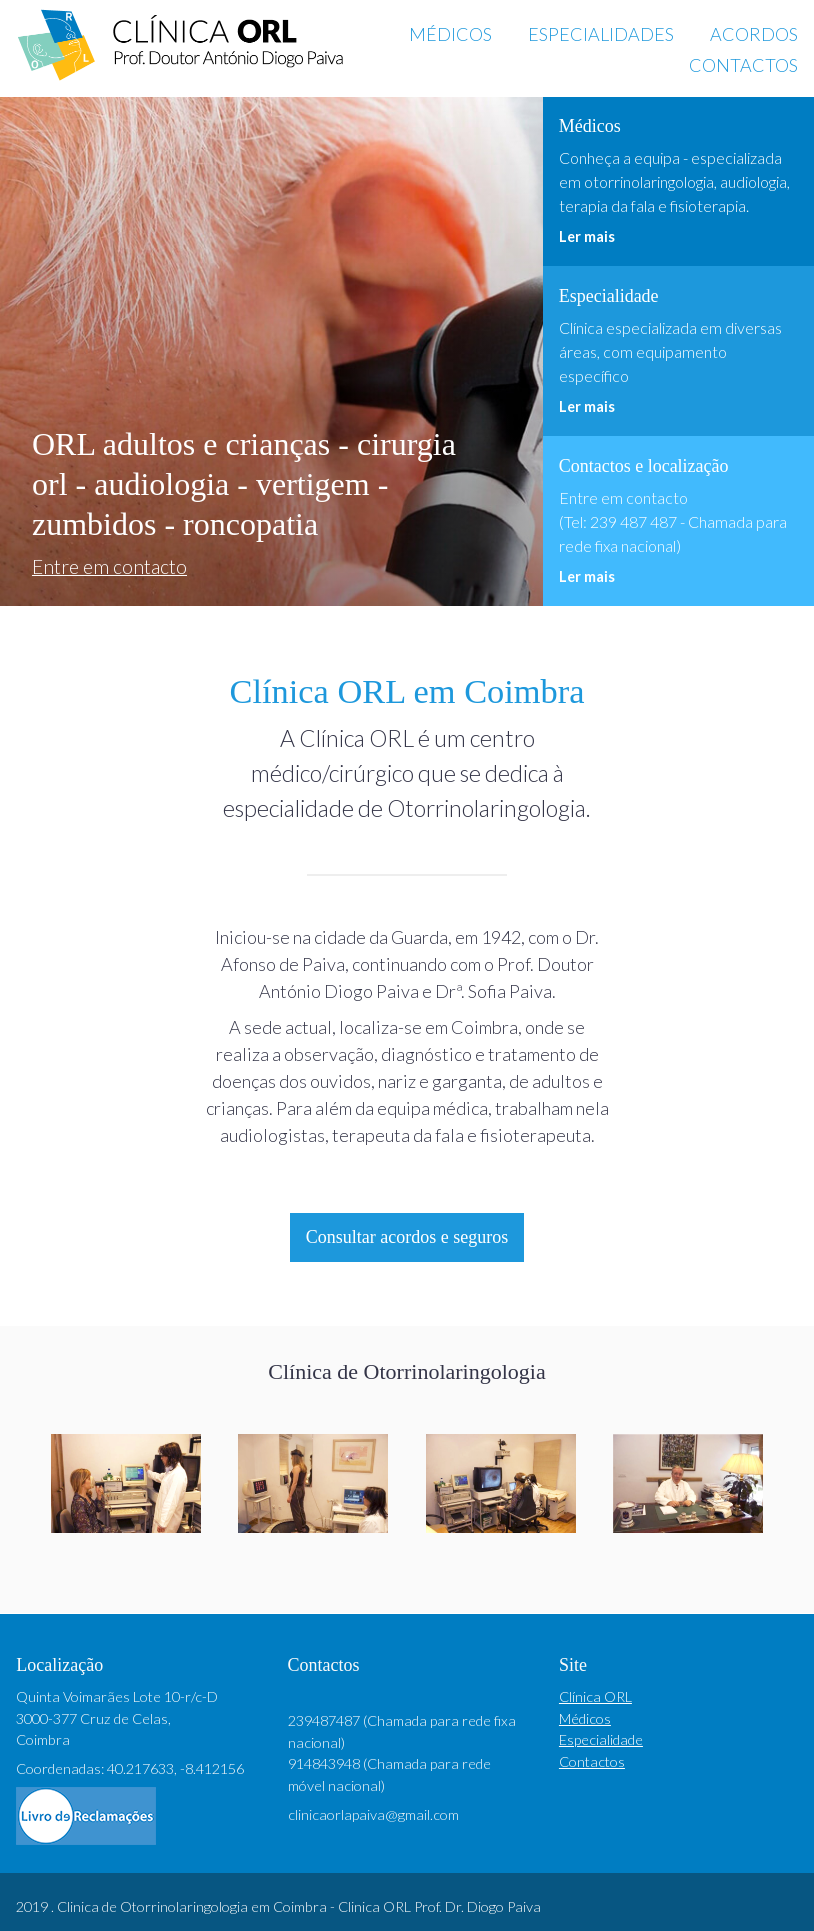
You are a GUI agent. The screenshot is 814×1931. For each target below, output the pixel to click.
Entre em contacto (109, 566)
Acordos (754, 34)
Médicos (450, 34)
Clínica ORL (595, 1696)
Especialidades (601, 34)
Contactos (743, 65)
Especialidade (601, 1739)
